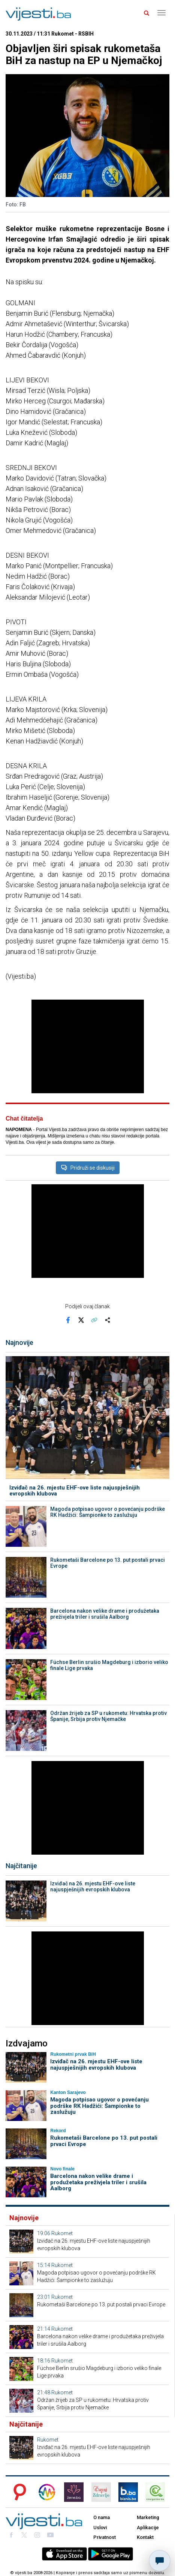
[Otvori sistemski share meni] (107, 1320)
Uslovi (100, 2527)
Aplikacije (148, 2527)
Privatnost (104, 2537)
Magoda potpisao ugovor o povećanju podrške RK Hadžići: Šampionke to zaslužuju (107, 1512)
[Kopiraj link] (94, 1320)
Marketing (148, 2517)
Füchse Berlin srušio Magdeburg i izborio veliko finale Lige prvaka (109, 1665)
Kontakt (145, 2537)
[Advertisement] (87, 1046)
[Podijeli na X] (81, 1320)
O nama (101, 2517)
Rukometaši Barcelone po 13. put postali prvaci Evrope (107, 1563)
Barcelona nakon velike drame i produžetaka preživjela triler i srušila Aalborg (104, 1614)
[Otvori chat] (160, 2560)
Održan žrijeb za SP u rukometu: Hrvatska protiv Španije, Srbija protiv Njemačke (108, 1716)
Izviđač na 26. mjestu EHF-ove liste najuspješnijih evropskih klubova (74, 1490)
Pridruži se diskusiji (88, 1167)
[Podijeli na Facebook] (68, 1320)
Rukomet (62, 2233)
